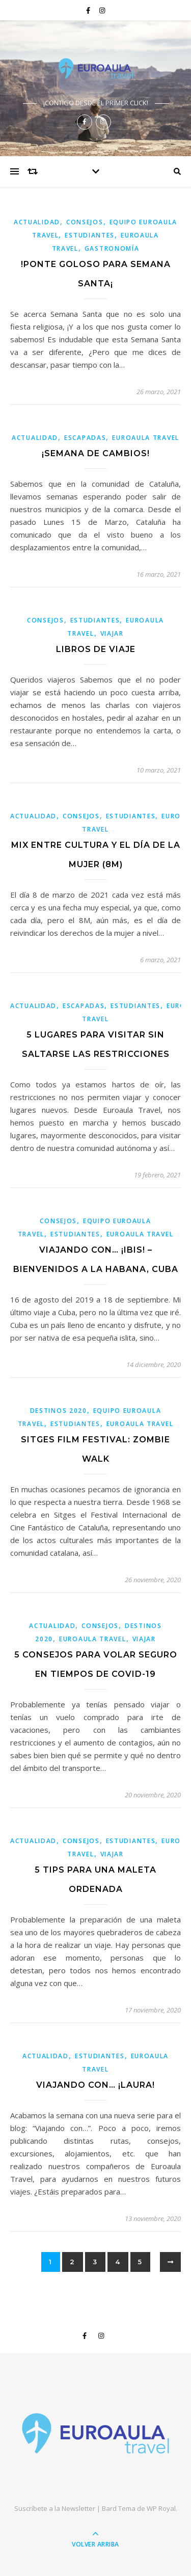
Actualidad (37, 222)
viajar (112, 633)
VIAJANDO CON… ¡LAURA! (95, 2085)
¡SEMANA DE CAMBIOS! (96, 453)
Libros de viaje (95, 649)
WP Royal (161, 2508)
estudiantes (90, 235)
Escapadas (85, 437)
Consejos (84, 222)
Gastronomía (112, 248)
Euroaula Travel (145, 437)
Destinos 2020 (58, 1410)
